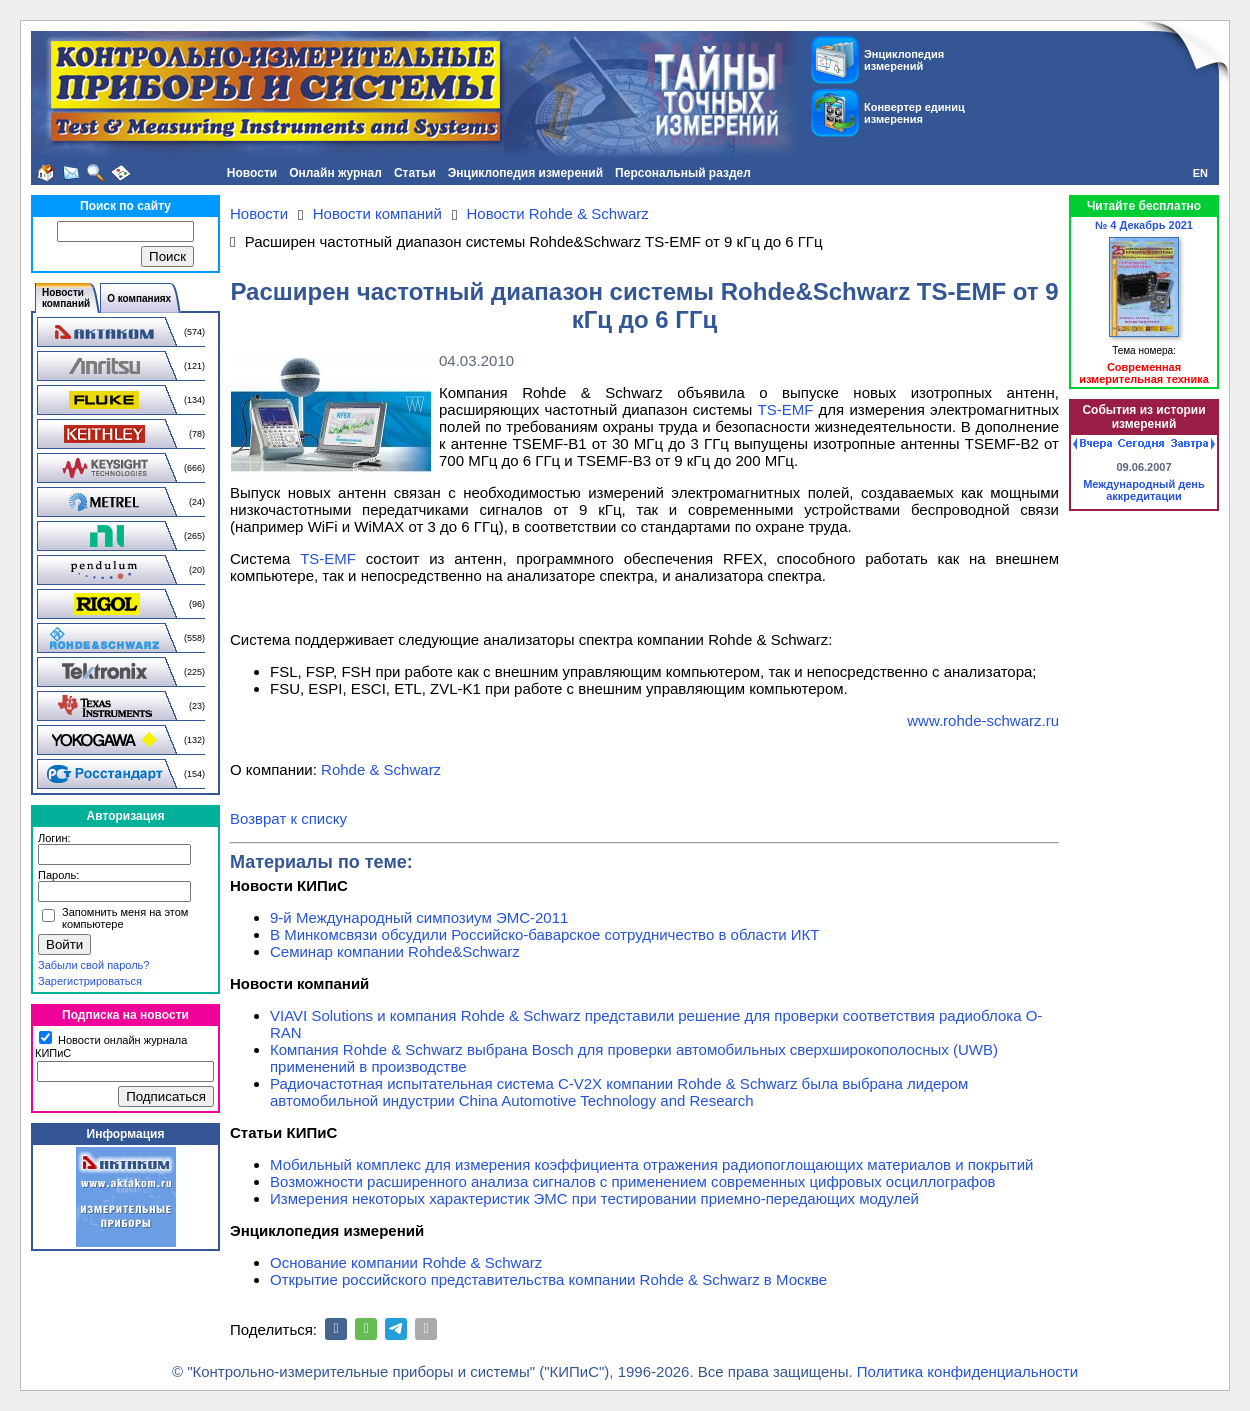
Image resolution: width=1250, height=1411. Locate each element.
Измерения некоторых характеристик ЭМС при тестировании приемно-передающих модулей (594, 1198)
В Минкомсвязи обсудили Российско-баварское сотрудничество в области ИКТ (545, 934)
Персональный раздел (683, 173)
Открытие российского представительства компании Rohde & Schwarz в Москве (548, 1279)
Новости (252, 173)
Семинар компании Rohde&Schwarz (395, 951)
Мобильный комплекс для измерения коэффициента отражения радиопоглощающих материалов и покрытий (652, 1164)
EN (1200, 173)
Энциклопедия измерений (525, 173)
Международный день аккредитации (1144, 490)
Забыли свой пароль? (93, 965)
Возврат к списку (288, 818)
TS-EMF (786, 409)
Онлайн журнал (335, 173)
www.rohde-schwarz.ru (983, 720)
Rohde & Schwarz (381, 769)
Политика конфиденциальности (967, 1371)
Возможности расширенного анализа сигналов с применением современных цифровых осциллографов (633, 1181)
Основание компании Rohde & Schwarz (406, 1262)
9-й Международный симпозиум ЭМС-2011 (419, 917)
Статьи (415, 173)
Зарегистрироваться (90, 981)
